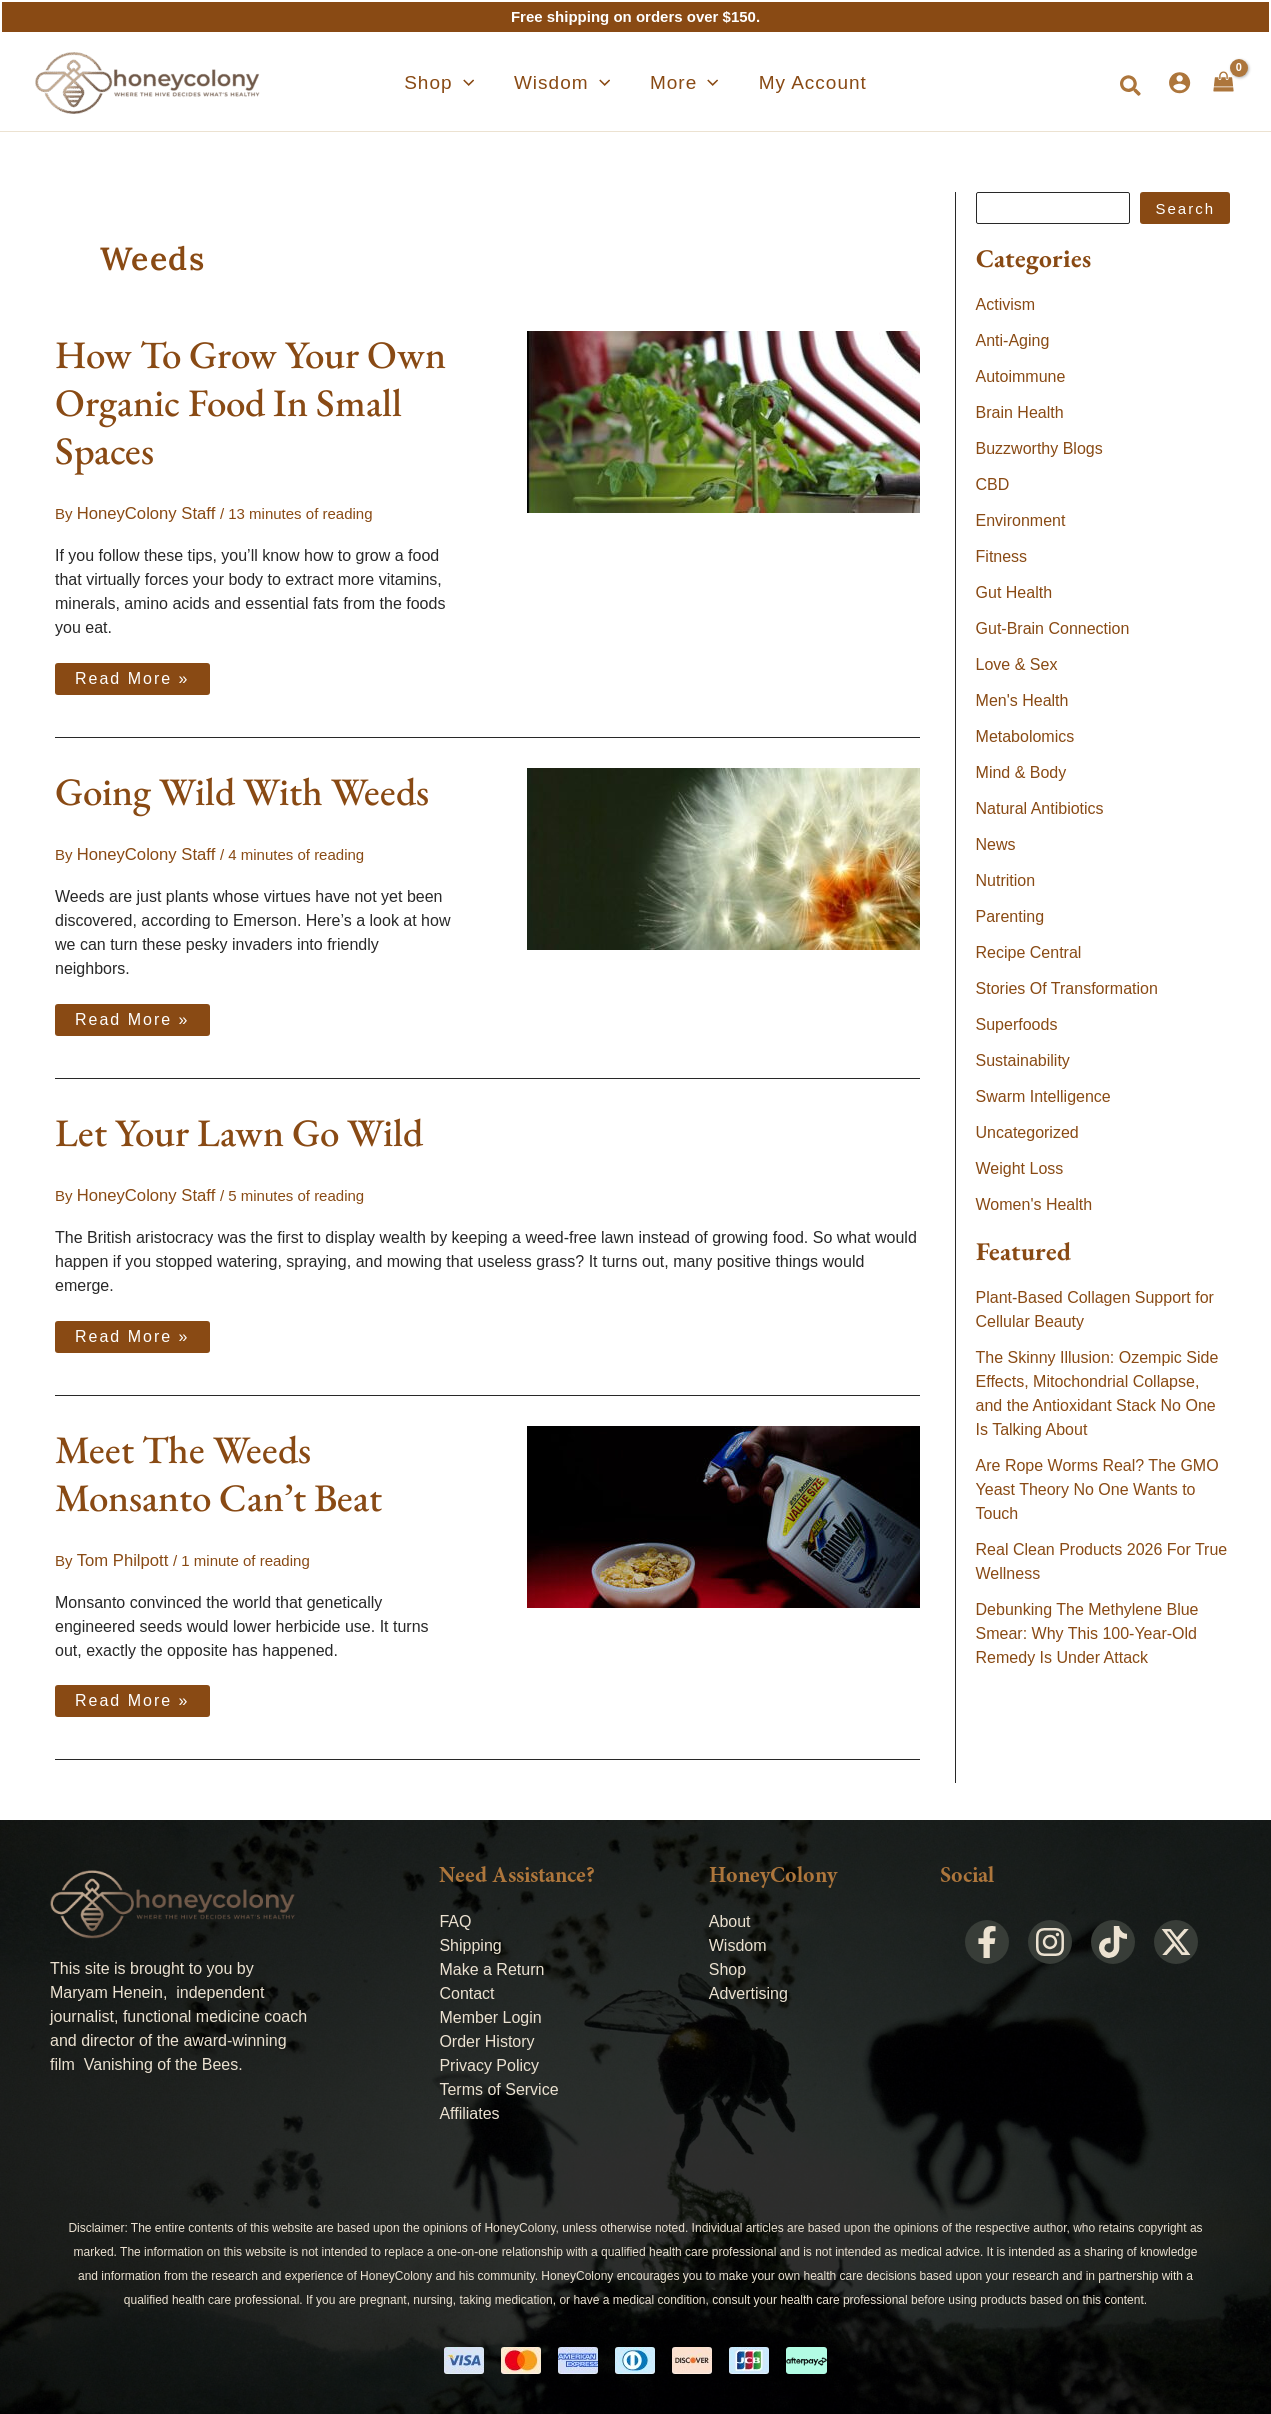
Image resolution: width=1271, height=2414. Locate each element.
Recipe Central (1029, 952)
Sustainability (1023, 1060)
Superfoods (1017, 1024)
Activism (1006, 304)
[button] (475, 83)
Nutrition (1006, 880)
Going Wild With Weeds (242, 788)
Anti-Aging (1013, 340)
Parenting (1010, 916)
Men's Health (1022, 700)
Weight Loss (1020, 1168)
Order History (486, 2031)
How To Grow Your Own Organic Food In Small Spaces (250, 402)
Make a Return (491, 1959)
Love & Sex (1017, 664)
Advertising (748, 1983)
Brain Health (1020, 412)
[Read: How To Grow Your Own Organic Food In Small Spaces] (723, 420)
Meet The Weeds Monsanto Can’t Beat (218, 1465)
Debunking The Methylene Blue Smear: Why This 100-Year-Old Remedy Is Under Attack (1087, 1633)
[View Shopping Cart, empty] (1223, 82)
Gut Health (1014, 592)
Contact (466, 1983)
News (996, 844)
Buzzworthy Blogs (1039, 448)
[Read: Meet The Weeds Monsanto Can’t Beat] (723, 1507)
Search (1185, 208)
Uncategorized (1027, 1132)
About (730, 1911)
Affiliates (469, 2103)
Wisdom (738, 1935)
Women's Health (1034, 1204)
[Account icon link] (1179, 82)
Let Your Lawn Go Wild (239, 1127)
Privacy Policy (489, 2055)
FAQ (455, 1911)
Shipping (470, 1935)
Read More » (132, 672)
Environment (1021, 520)
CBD (993, 484)
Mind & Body (1021, 772)
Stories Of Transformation (1067, 988)
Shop (727, 1959)
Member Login (490, 2007)
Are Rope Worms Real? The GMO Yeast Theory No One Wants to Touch (1097, 1489)
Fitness (1002, 556)
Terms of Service (498, 2079)
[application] (499, 83)
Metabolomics (1025, 736)
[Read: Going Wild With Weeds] (723, 854)
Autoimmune (1021, 376)
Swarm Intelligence (1043, 1096)
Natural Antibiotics (1040, 808)
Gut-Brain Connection (1053, 628)
